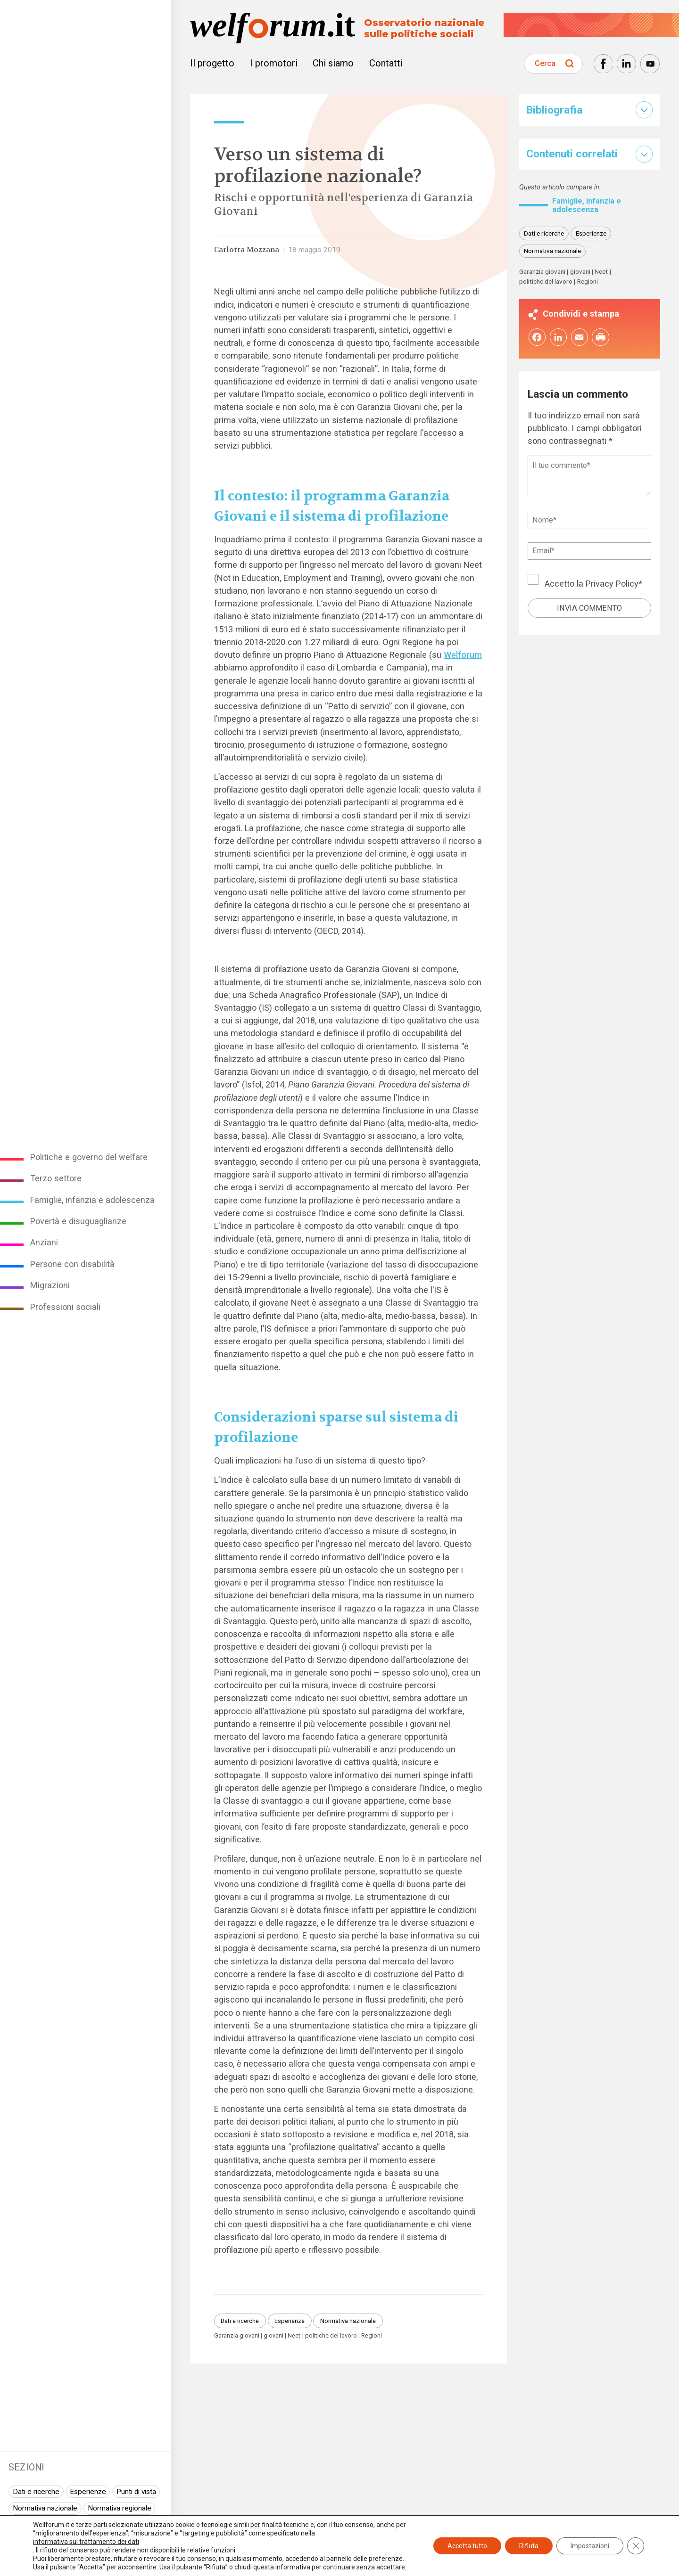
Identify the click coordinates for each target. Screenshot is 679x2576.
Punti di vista (136, 2491)
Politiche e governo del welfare (89, 1157)
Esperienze (88, 2491)
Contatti (386, 63)
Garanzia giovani (236, 2336)
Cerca (545, 63)
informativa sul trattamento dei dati (86, 2541)
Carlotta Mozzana (246, 249)
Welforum (463, 655)
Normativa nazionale (45, 2508)
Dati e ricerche (36, 2491)
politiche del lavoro (331, 2336)
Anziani (44, 1242)
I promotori (274, 63)
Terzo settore (56, 1178)
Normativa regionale (119, 2508)
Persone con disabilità (72, 1264)
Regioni (371, 2336)
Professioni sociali (65, 1307)
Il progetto (212, 63)
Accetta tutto (467, 2546)
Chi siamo (333, 63)
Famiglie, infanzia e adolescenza (92, 1200)
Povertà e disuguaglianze (78, 1221)
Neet (294, 2336)
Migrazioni (50, 1285)
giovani (273, 2336)
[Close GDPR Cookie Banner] (635, 2545)
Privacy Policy (612, 584)
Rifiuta (528, 2546)
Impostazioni (590, 2546)
